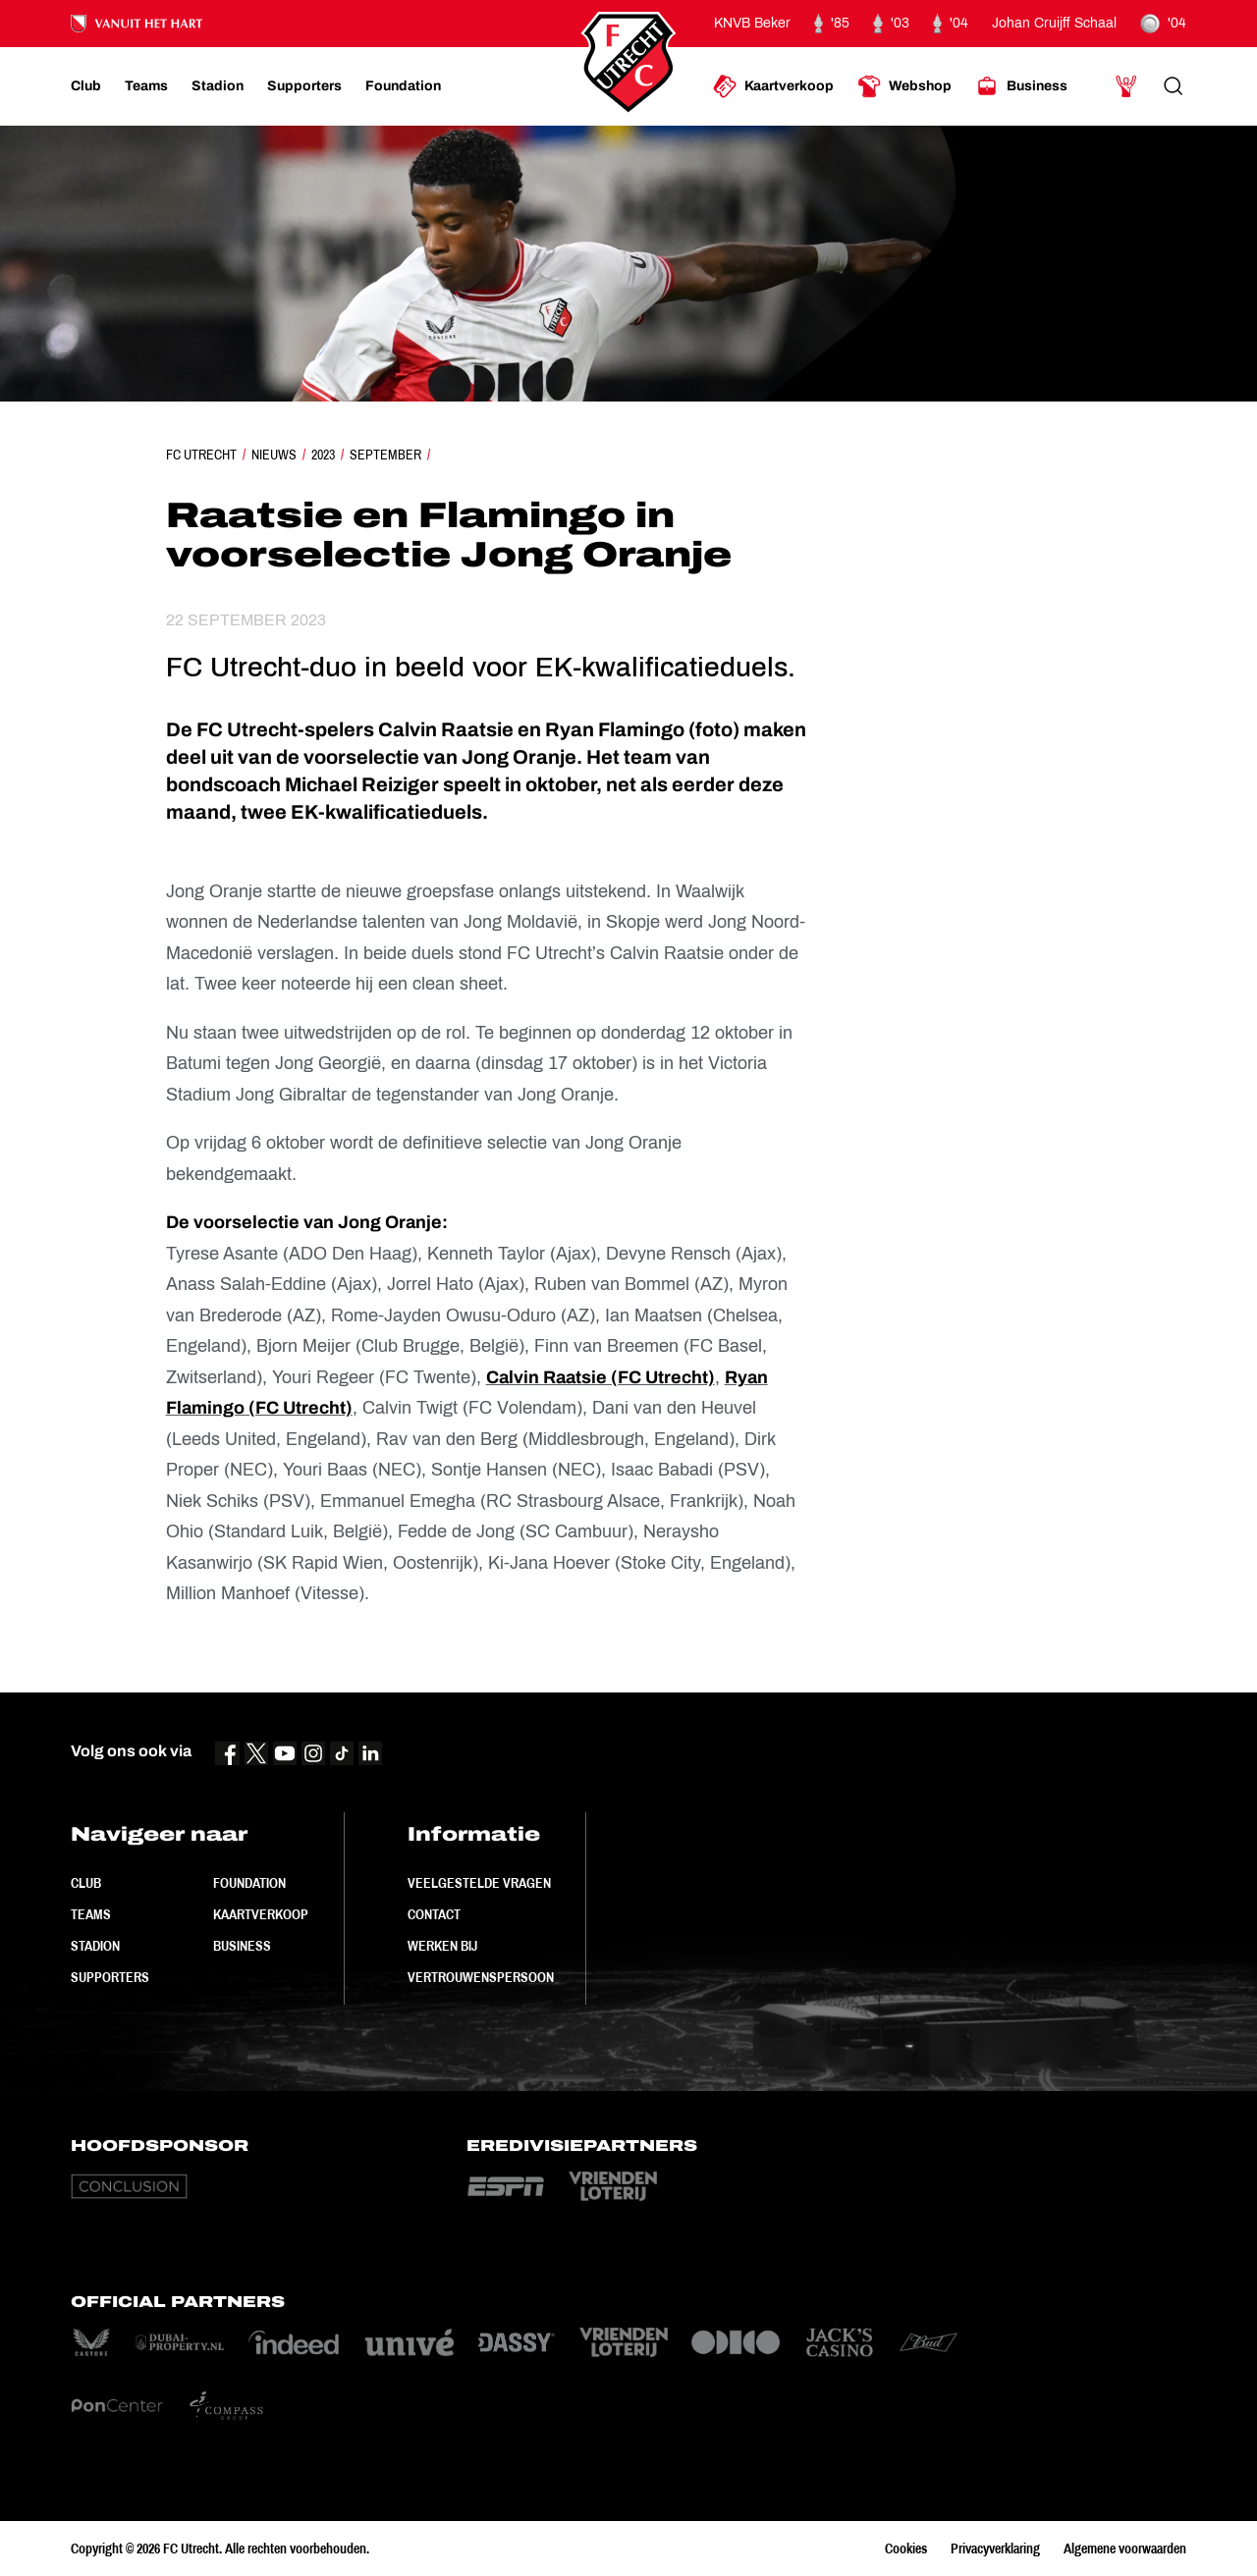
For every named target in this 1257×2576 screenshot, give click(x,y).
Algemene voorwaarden (1125, 2548)
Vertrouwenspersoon (481, 1977)
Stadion (95, 1946)
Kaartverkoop (260, 1914)
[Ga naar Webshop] (904, 86)
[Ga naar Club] (86, 86)
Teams (91, 1914)
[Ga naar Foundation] (403, 86)
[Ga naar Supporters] (304, 86)
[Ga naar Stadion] (217, 86)
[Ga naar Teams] (146, 86)
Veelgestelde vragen (479, 1883)
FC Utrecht (201, 454)
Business (242, 1946)
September (385, 454)
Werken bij (442, 1946)
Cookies (906, 2548)
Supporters (110, 1977)
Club (86, 1883)
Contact (434, 1914)
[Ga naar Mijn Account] (1126, 86)
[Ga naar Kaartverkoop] (773, 86)
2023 (323, 454)
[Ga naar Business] (1021, 86)
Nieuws (274, 454)
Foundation (249, 1883)
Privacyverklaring (995, 2548)
